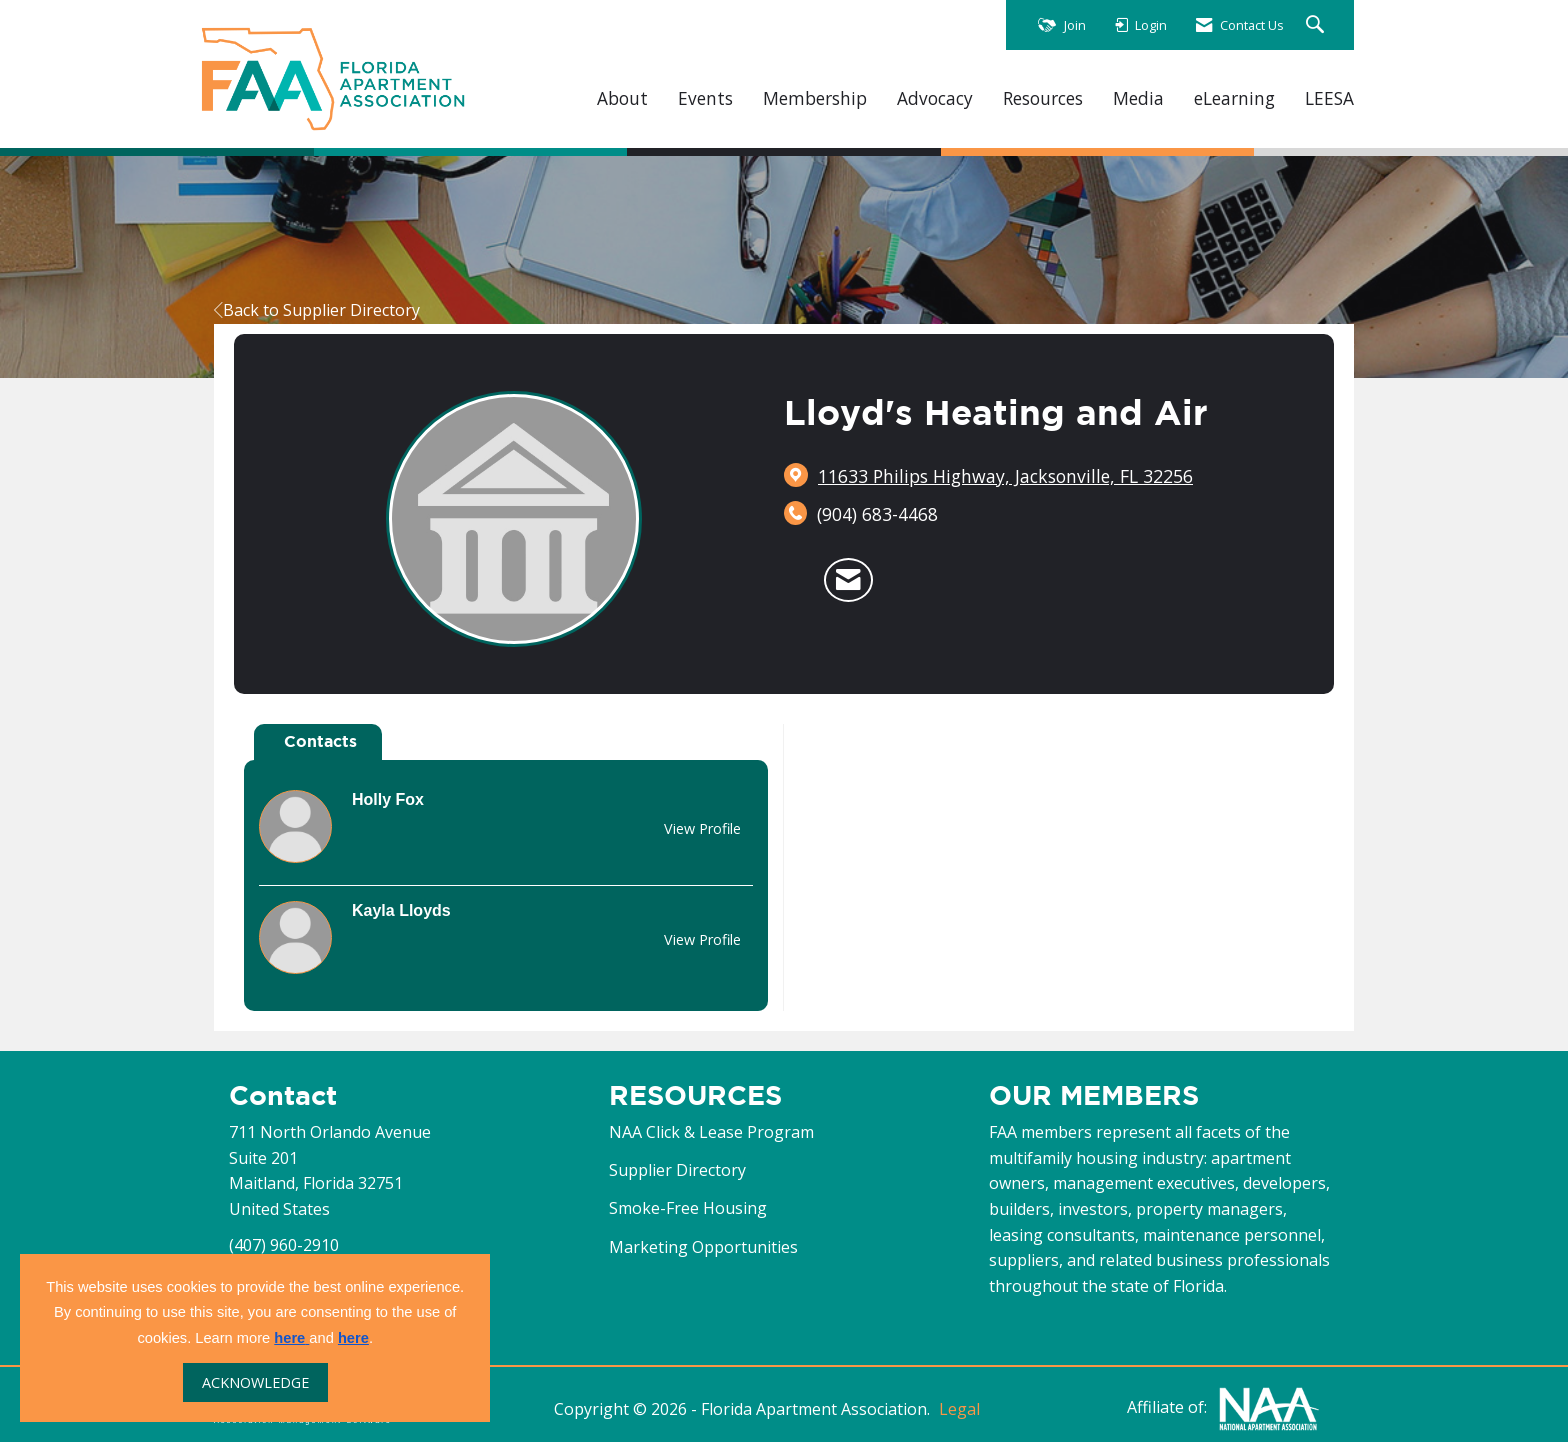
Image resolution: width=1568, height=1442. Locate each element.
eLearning (1234, 98)
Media (1138, 98)
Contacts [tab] (320, 741)
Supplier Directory (677, 1170)
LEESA (1329, 98)
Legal (959, 1409)
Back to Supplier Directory (317, 310)
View (702, 828)
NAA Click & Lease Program (711, 1132)
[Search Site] (1317, 25)
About (622, 98)
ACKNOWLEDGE (255, 1382)
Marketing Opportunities (703, 1247)
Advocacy (935, 98)
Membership (815, 98)
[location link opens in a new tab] (1005, 476)
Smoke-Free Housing (688, 1208)
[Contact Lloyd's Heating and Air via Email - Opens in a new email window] (848, 580)
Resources (1043, 98)
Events (705, 98)
